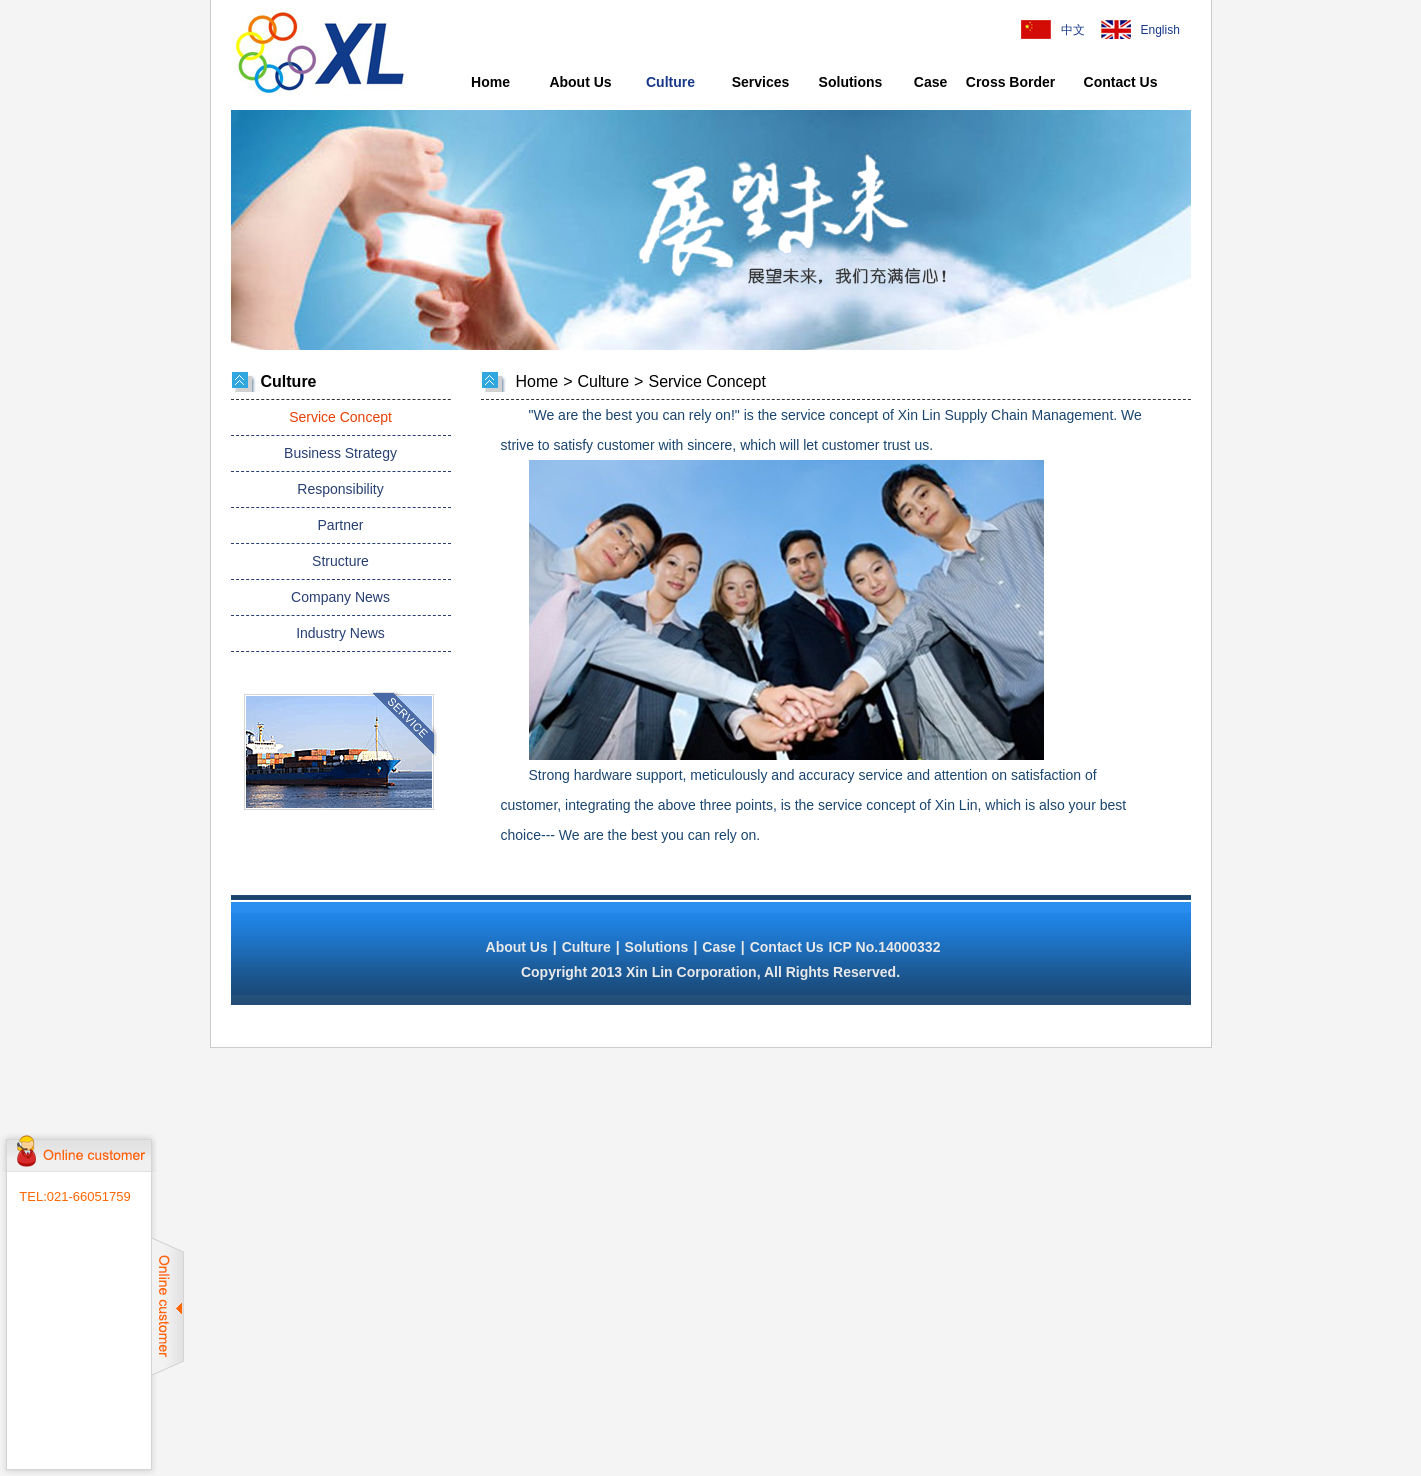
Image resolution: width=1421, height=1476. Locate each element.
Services (761, 82)
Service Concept (340, 417)
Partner (341, 525)
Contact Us (1121, 82)
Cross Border (1010, 82)
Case (930, 82)
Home (490, 82)
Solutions (851, 82)
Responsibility (340, 489)
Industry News (340, 633)
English (1156, 30)
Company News (340, 597)
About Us (580, 82)
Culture (670, 82)
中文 (1073, 30)
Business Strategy (340, 453)
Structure (340, 561)
